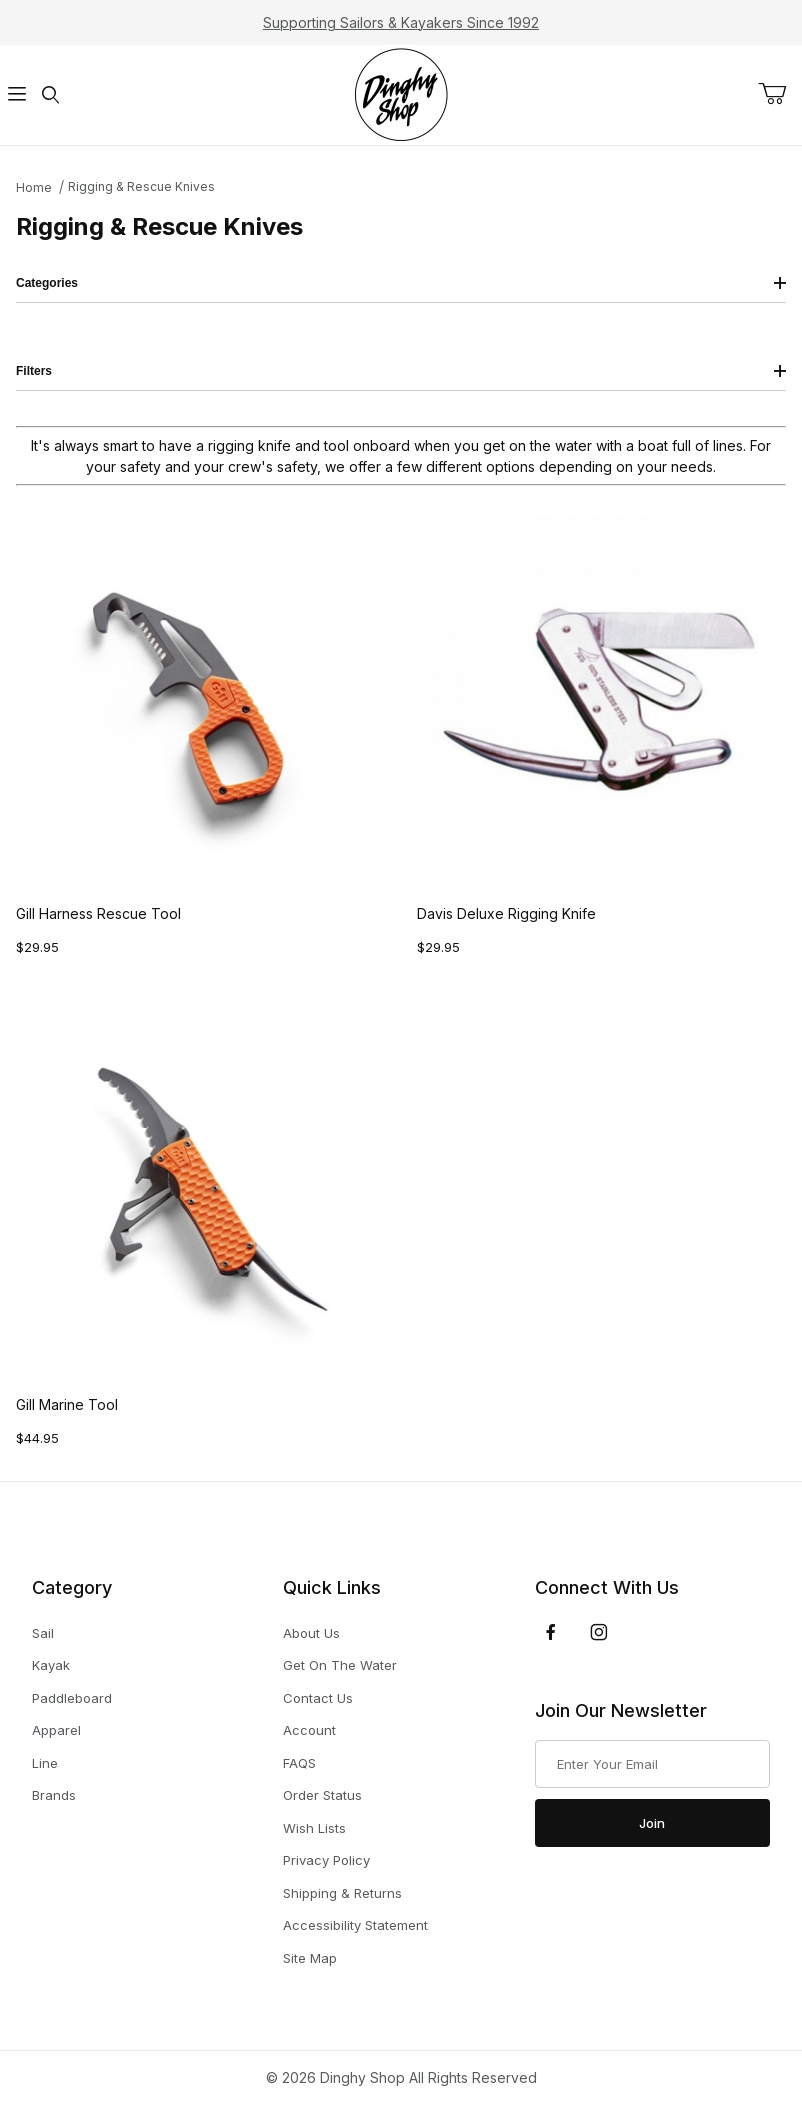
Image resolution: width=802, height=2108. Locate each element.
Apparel (56, 1730)
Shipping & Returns (342, 1893)
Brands (54, 1795)
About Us (311, 1633)
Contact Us (318, 1698)
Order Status (322, 1795)
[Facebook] (551, 1632)
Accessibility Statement (355, 1925)
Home (34, 187)
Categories (401, 283)
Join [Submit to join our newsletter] (652, 1823)
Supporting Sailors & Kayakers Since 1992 (401, 22)
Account (309, 1730)
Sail (43, 1633)
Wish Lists (314, 1828)
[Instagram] (599, 1632)
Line (45, 1763)
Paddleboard (72, 1698)
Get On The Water (340, 1665)
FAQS (299, 1763)
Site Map (310, 1958)
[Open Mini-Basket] (780, 94)
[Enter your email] (652, 1764)
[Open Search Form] (49, 95)
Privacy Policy (326, 1860)
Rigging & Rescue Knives (141, 186)
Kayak (51, 1665)
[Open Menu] (16, 95)
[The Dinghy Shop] (401, 93)
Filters (401, 371)
